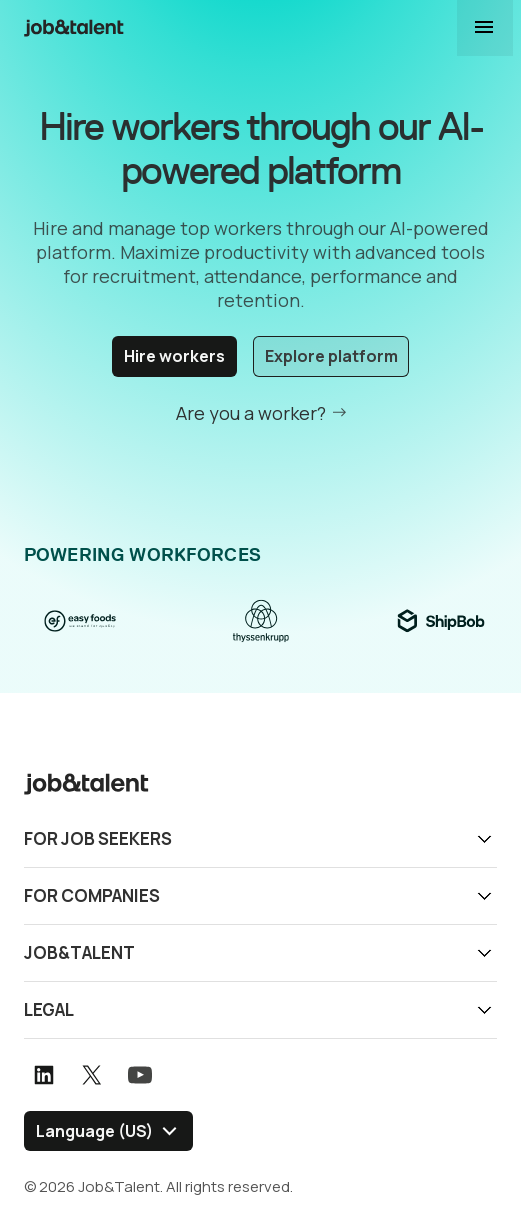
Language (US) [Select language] (94, 1130)
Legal (49, 1008)
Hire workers (174, 356)
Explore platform (331, 356)
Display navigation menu (485, 28)
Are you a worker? (251, 412)
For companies (92, 894)
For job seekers (98, 837)
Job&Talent (79, 951)
